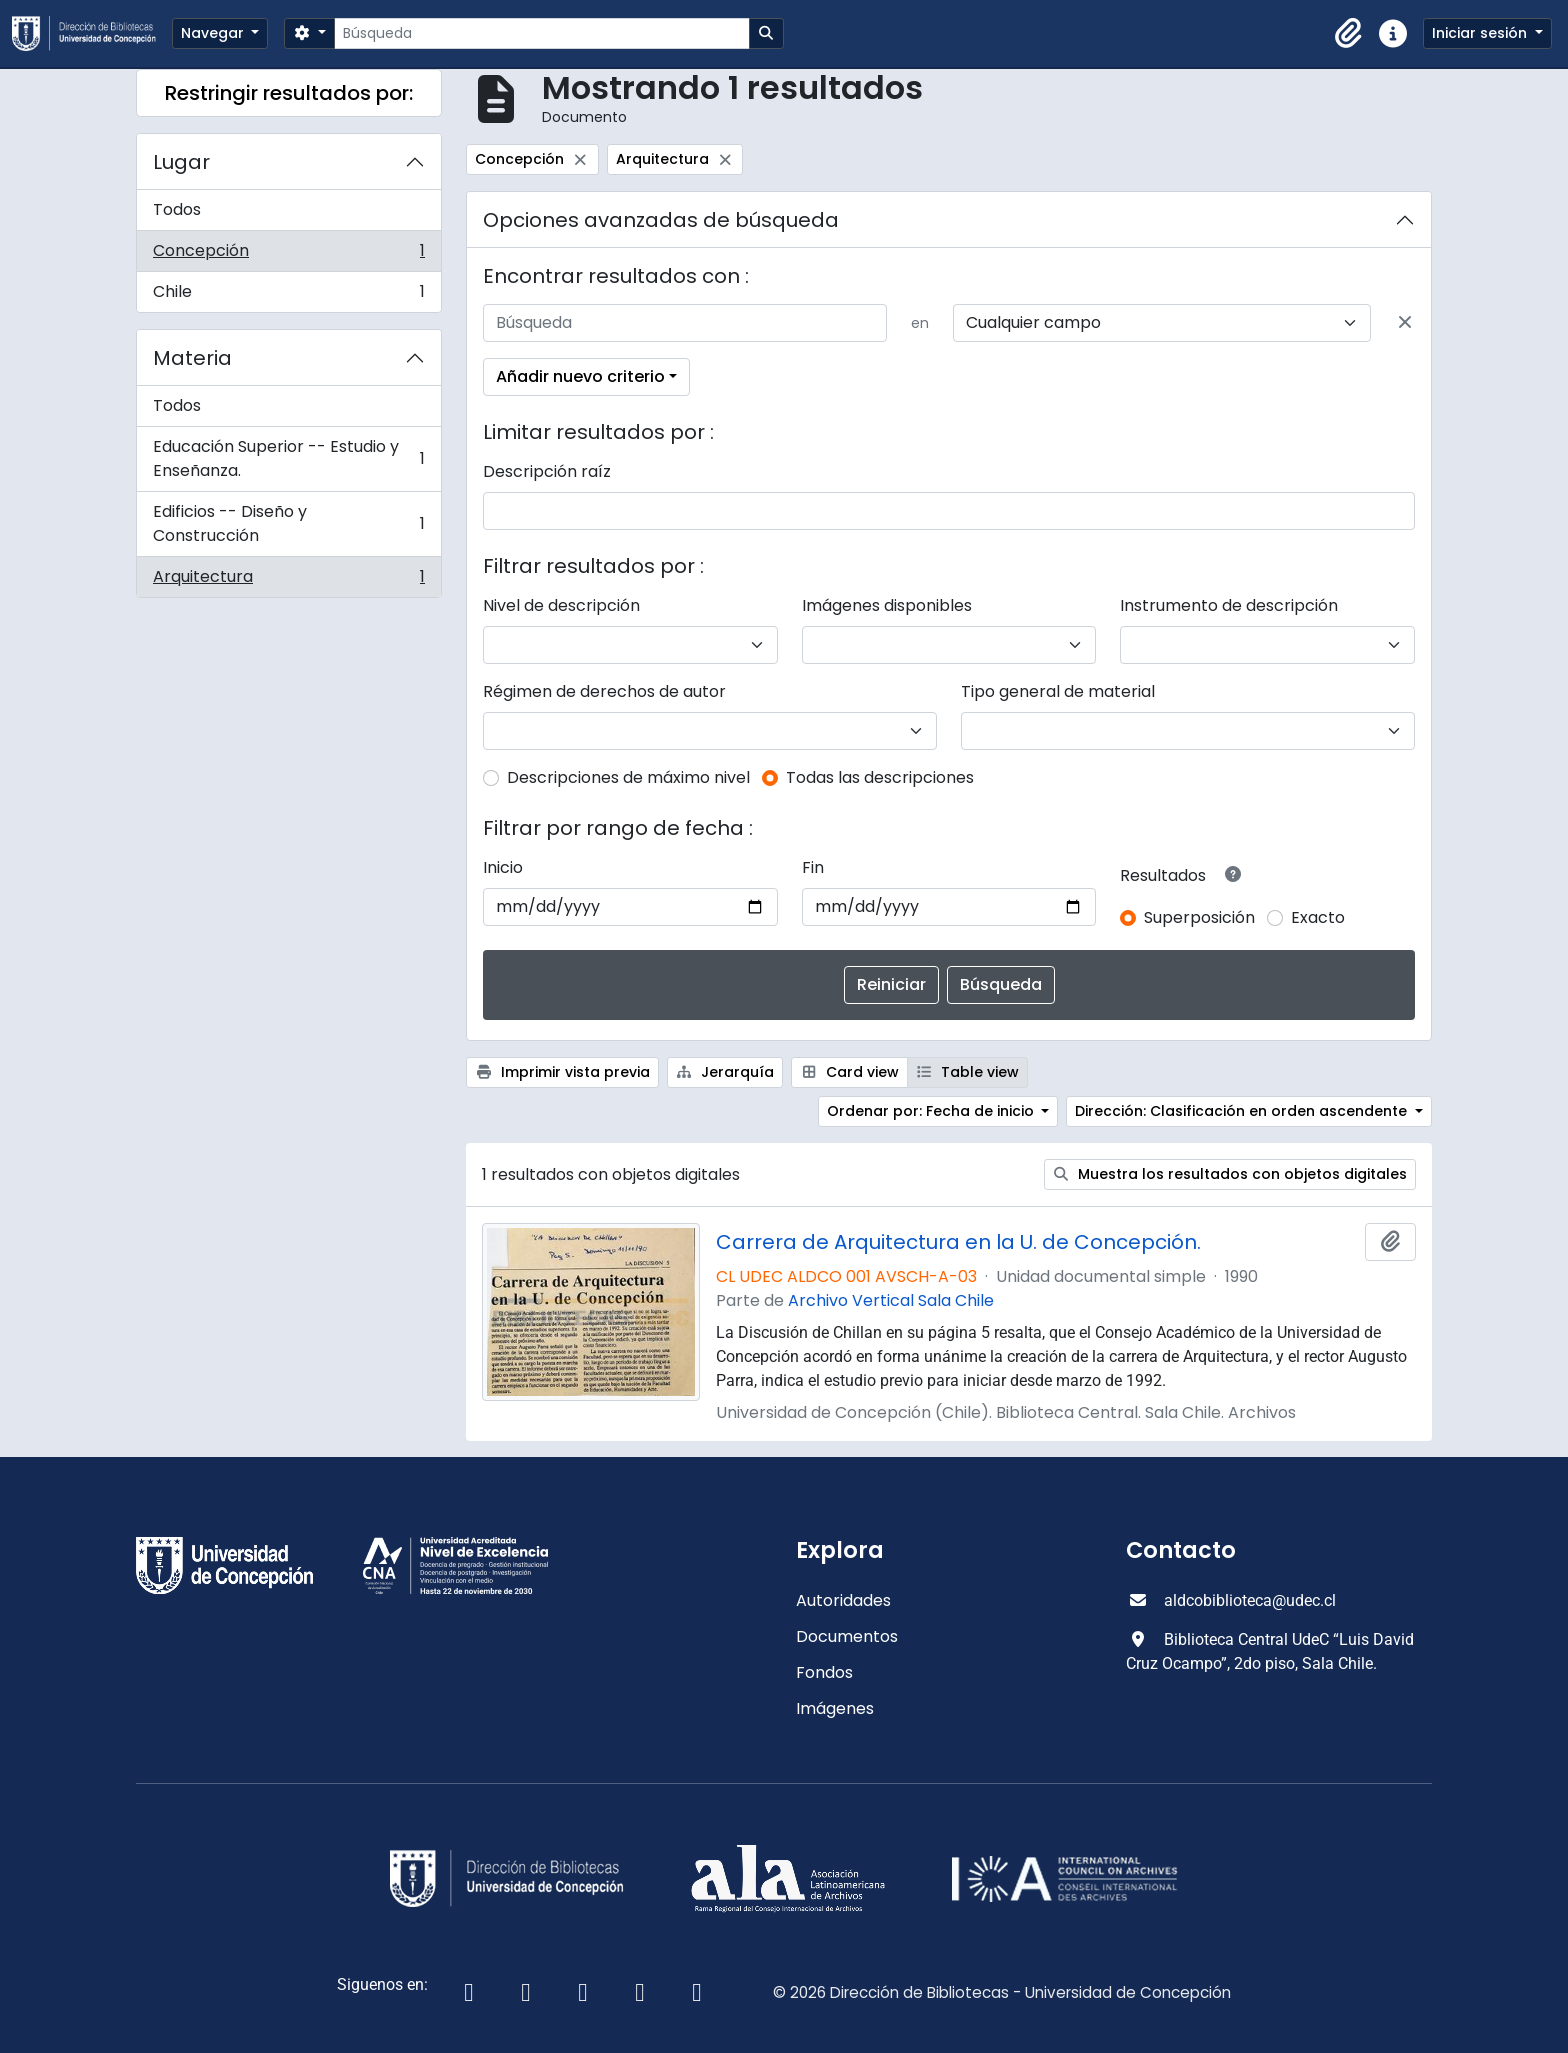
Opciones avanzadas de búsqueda (661, 220)
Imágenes (835, 1708)
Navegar (214, 33)
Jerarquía (725, 1072)
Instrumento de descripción (1229, 605)
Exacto (1318, 917)
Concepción (288, 255)
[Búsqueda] (541, 33)
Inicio (503, 867)
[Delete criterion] (1405, 323)
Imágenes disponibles (887, 605)
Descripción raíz (547, 471)
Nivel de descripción (561, 605)
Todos (177, 209)
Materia (192, 358)
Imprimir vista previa (562, 1072)
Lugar (181, 162)
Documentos (847, 1636)
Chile (288, 296)
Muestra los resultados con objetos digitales (1230, 1174)
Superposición (1199, 917)
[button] (1349, 34)
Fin (813, 867)
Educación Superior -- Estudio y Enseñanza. (288, 458)
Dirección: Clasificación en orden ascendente (1243, 1111)
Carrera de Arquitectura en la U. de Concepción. (958, 1242)
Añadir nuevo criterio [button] (580, 376)
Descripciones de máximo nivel (628, 777)
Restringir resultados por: (289, 93)
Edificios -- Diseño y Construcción (288, 523)
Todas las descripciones (880, 777)
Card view (849, 1072)
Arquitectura (288, 581)
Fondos (824, 1672)
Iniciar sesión (1481, 33)
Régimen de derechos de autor (604, 691)
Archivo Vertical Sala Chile (891, 1300)
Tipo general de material (1058, 691)
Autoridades (843, 1600)
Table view (968, 1072)
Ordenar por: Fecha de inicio (932, 1111)
